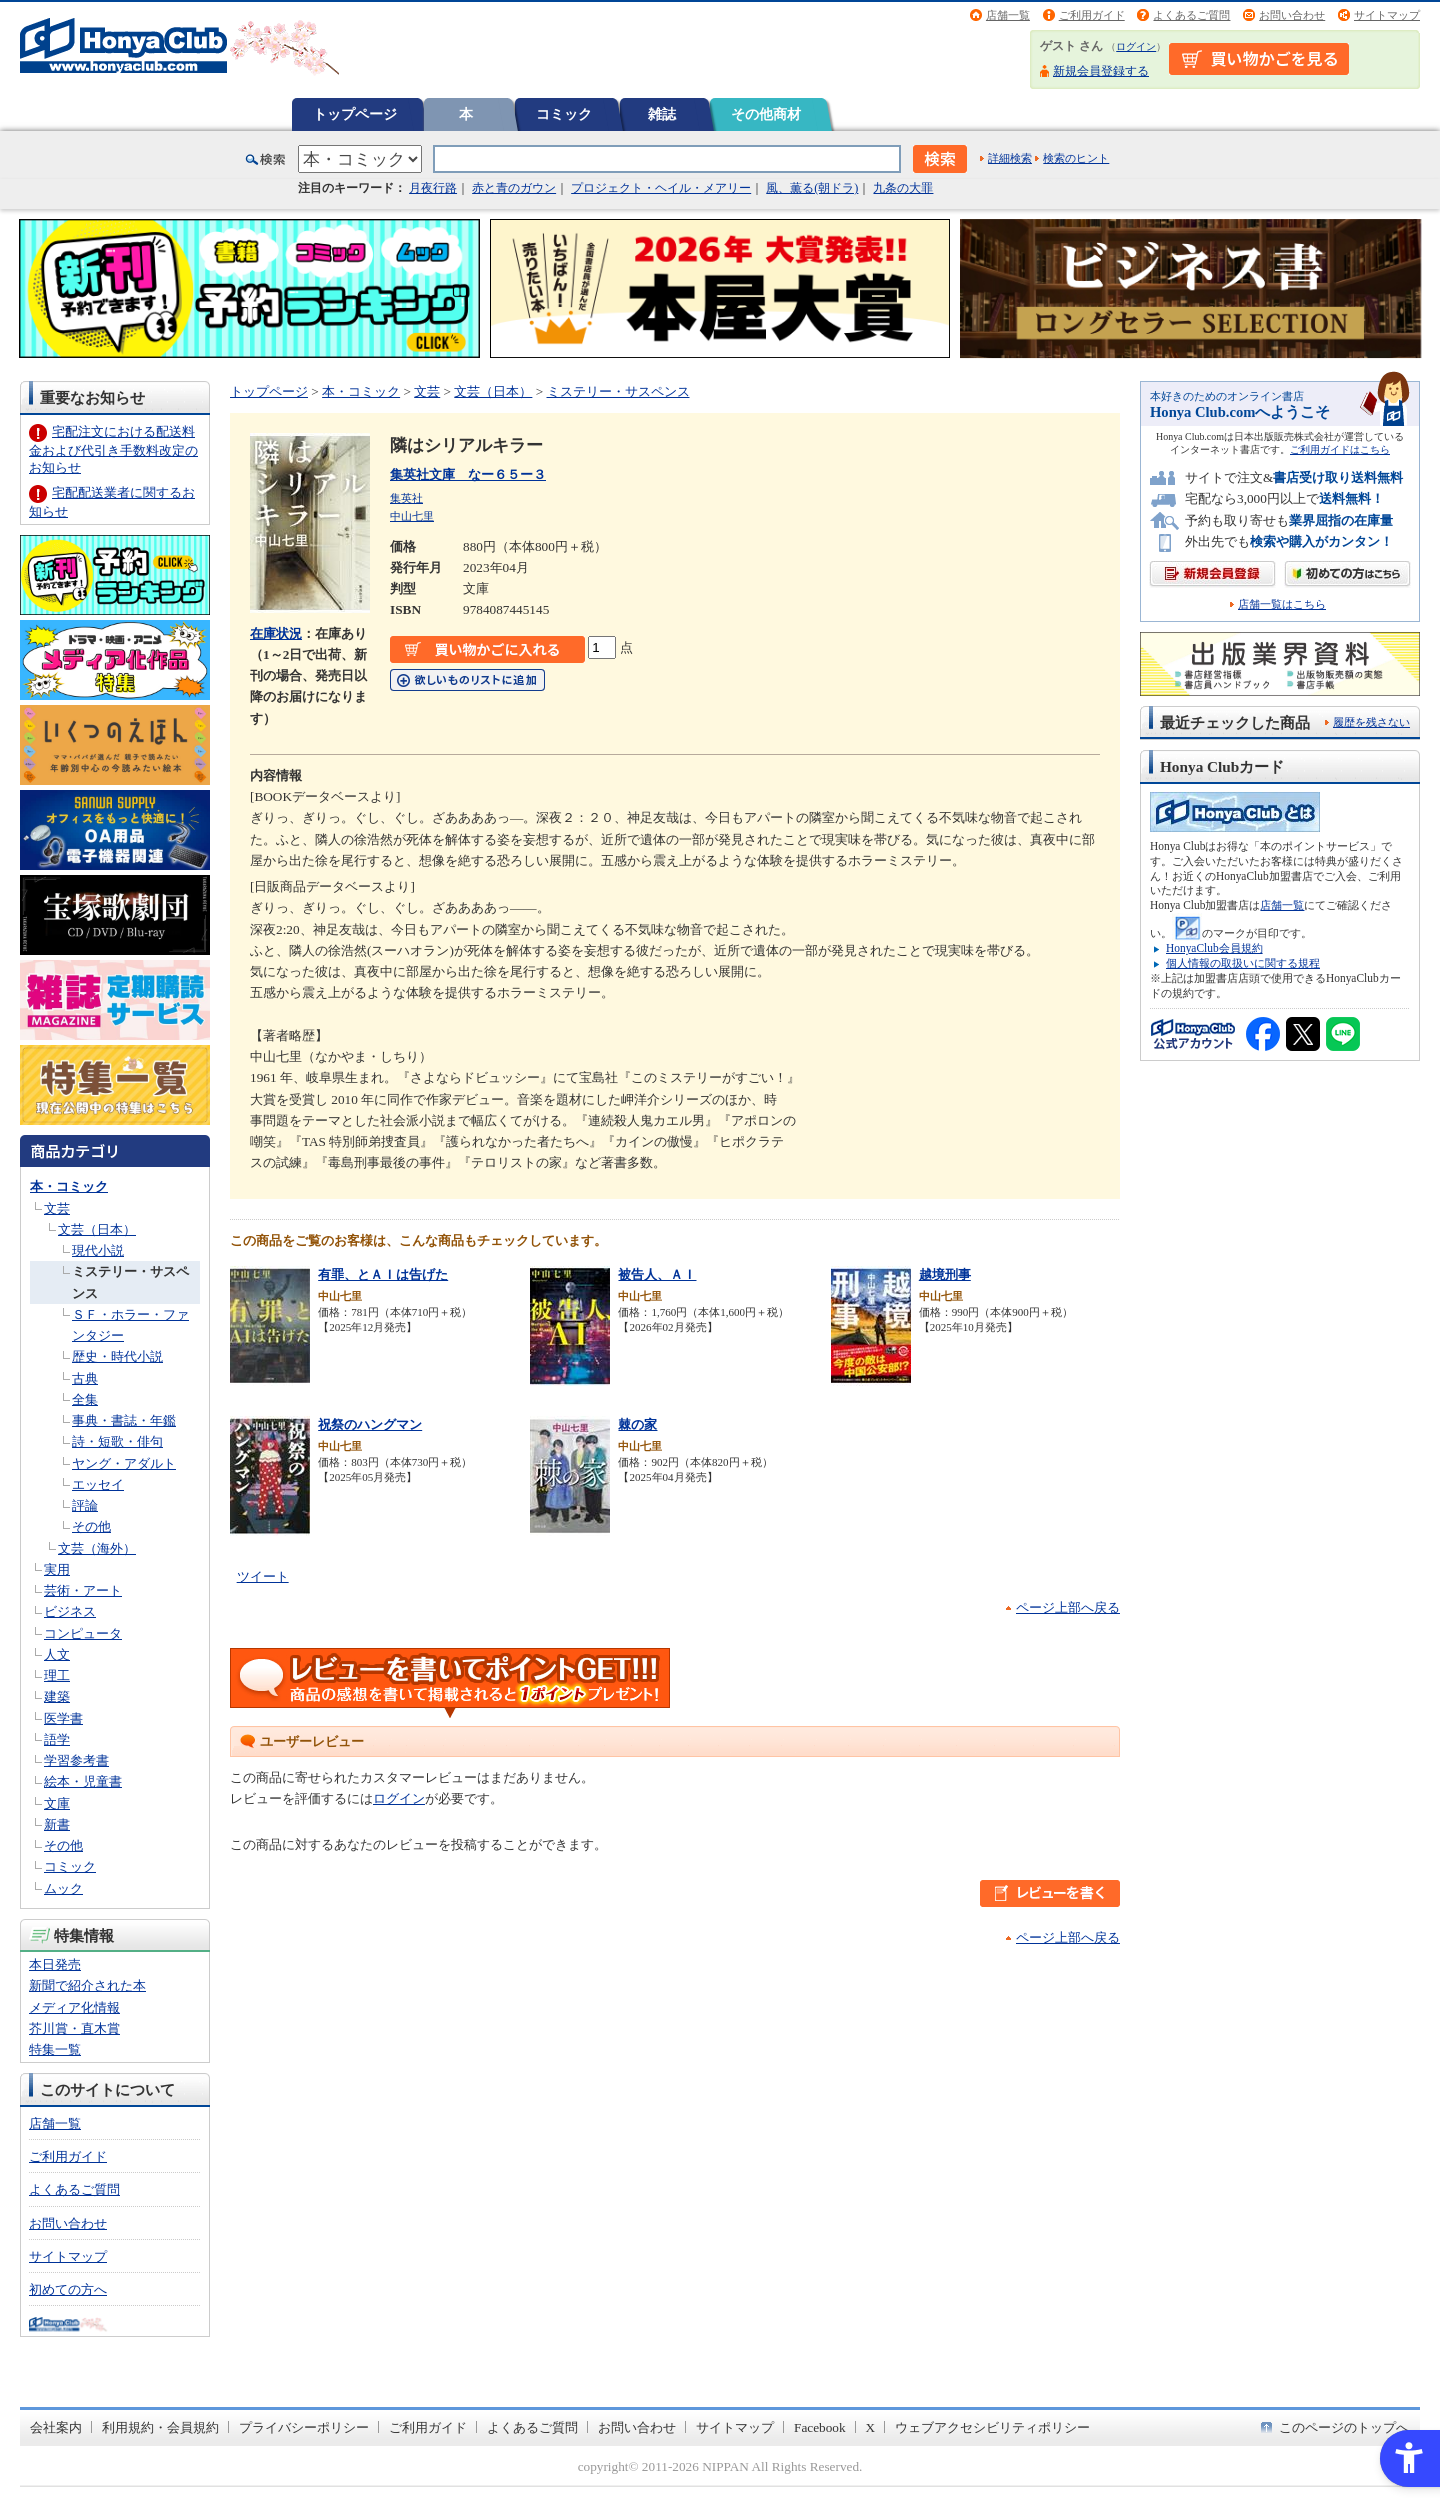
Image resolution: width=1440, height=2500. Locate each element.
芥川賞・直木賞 (74, 2028)
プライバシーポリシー (304, 2427)
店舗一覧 (1008, 15)
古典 (85, 1378)
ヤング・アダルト (124, 1463)
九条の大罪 (903, 188)
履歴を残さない (1371, 722)
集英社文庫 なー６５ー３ (468, 474)
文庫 (57, 1803)
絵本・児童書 (83, 1781)
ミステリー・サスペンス (618, 391)
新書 (57, 1824)
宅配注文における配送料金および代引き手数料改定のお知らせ (113, 449)
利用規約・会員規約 (160, 2427)
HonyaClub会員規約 (1214, 948)
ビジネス (70, 1611)
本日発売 (55, 1964)
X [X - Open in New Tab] (871, 2427)
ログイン (1136, 46)
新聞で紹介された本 (87, 1985)
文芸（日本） (97, 1229)
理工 (57, 1675)
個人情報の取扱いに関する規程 (1243, 963)
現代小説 (98, 1250)
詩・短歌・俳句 (117, 1441)
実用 (57, 1569)
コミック (564, 114)
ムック (63, 1888)
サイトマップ (1387, 15)
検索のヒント (1076, 158)
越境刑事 (945, 1274)
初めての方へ (68, 2289)
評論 (85, 1505)
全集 (85, 1399)
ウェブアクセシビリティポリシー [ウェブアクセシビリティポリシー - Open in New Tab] (992, 2427)
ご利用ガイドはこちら (1340, 449)
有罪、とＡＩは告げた (383, 1274)
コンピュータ (83, 1633)
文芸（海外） (97, 1548)
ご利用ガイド (1092, 15)
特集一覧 (55, 2049)
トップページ (355, 114)
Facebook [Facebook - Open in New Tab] (820, 2427)
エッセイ (98, 1484)
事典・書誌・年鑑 (124, 1420)
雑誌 (662, 114)
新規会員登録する (1101, 71)
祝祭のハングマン (370, 1424)
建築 (57, 1696)
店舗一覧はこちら (1282, 604)
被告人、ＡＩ (657, 1274)
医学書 (63, 1718)
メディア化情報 (74, 2007)
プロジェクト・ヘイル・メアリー (661, 188)
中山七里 (412, 516)
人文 (57, 1654)
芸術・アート (83, 1590)
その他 (91, 1526)
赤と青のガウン (514, 188)
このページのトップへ (1344, 2427)
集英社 (406, 498)
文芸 (57, 1208)
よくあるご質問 (1191, 15)
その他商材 (766, 114)
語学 (57, 1739)
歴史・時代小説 (117, 1356)
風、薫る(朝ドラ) (812, 188)
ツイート (263, 1576)
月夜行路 (433, 188)
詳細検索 (1010, 158)
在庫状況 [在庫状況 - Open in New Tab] (276, 633)
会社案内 (56, 2427)
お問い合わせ (1292, 15)
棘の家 (637, 1424)
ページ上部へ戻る (1068, 1607)
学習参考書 (76, 1760)
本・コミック (69, 1186)
